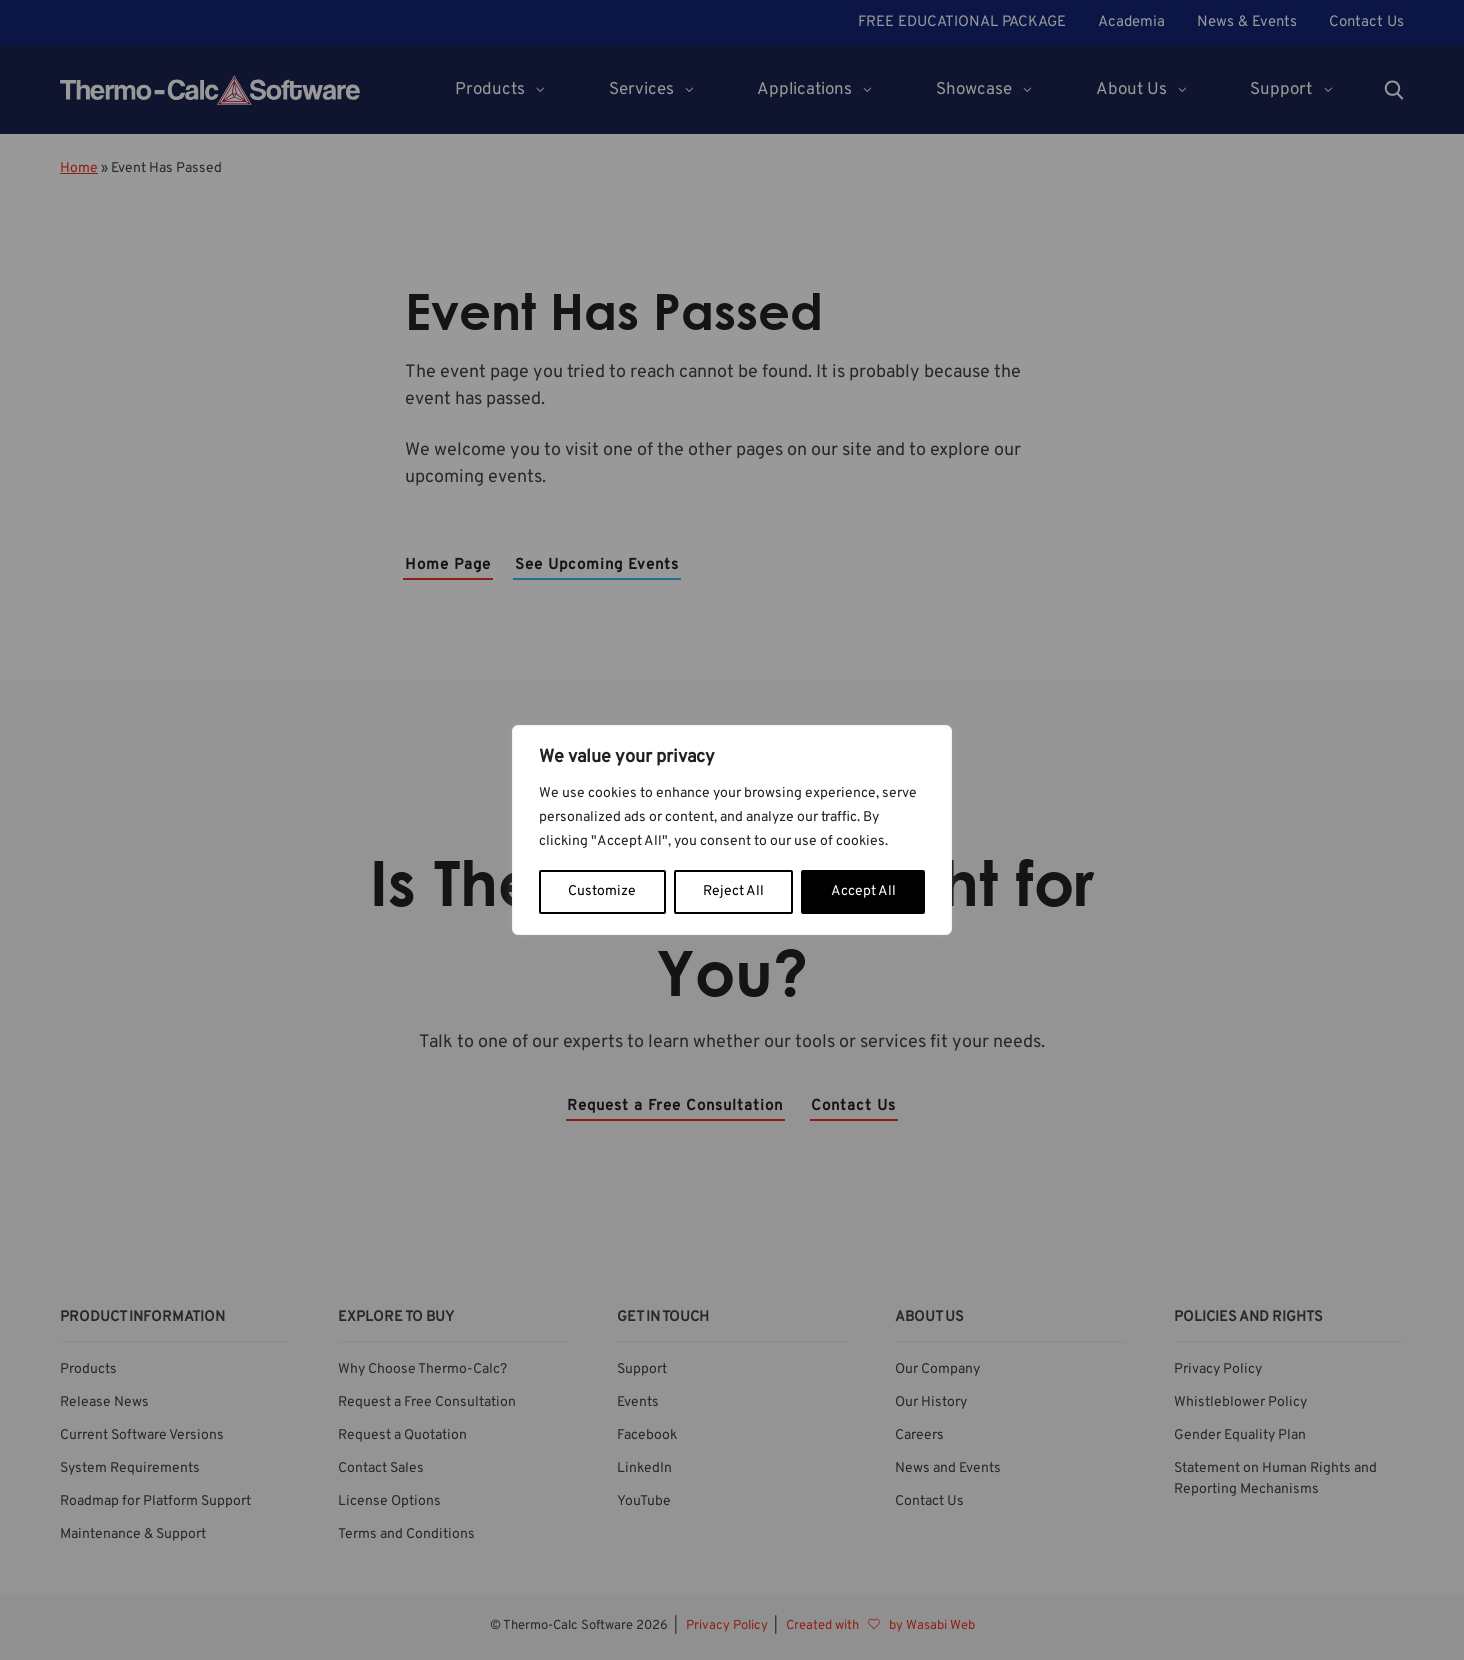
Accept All (863, 891)
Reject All (733, 891)
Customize (602, 891)
